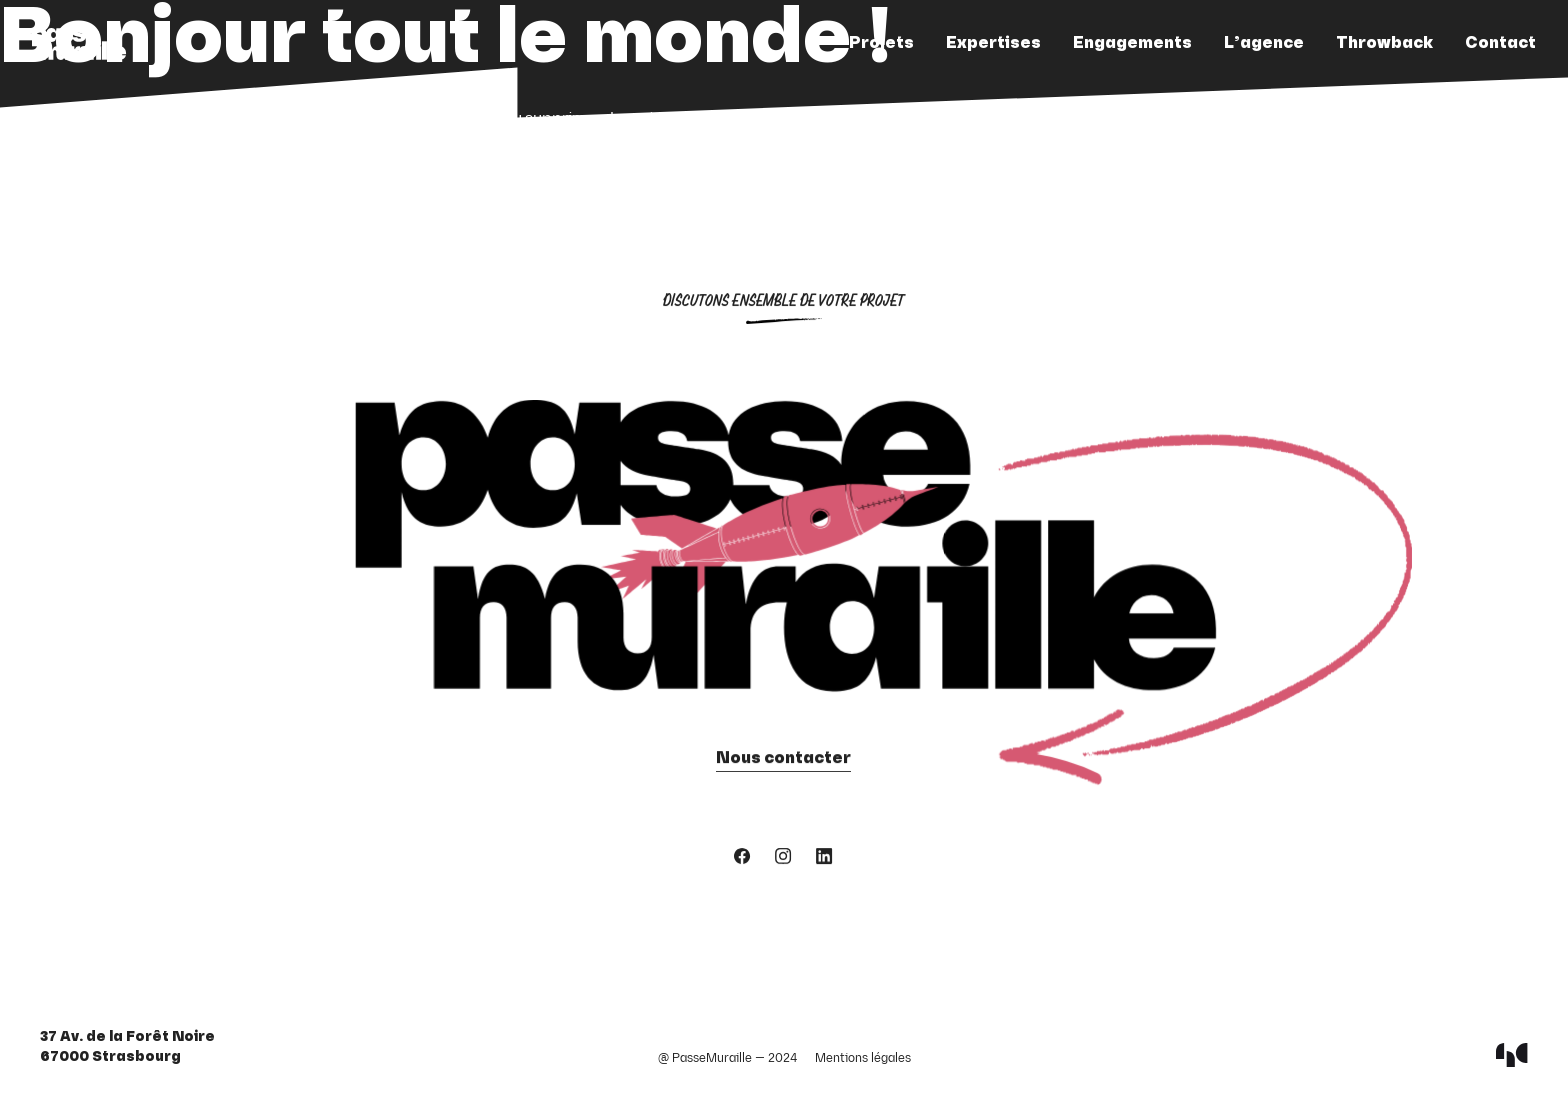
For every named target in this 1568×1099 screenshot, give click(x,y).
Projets (881, 43)
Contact (1500, 43)
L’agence (1264, 43)
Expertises (993, 43)
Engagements (1132, 43)
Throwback (1384, 43)
